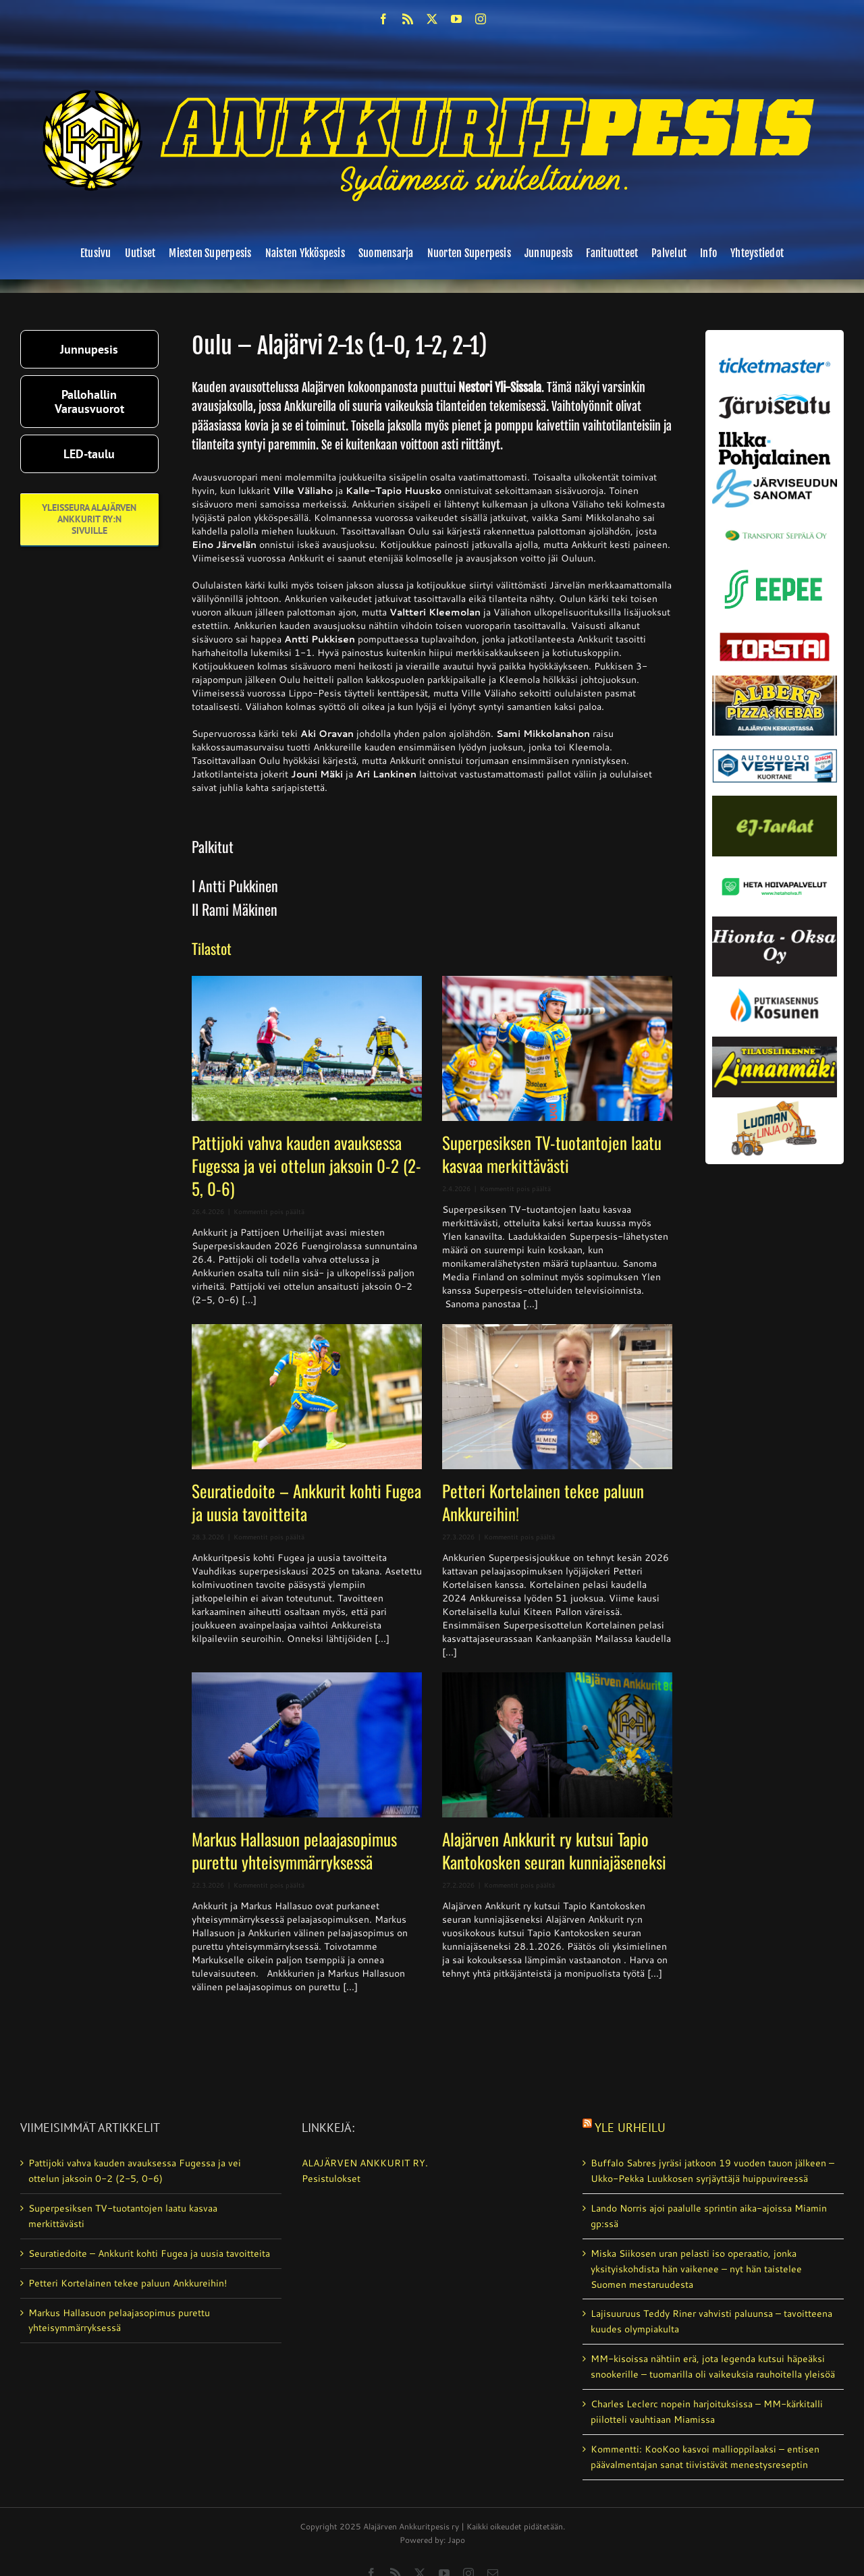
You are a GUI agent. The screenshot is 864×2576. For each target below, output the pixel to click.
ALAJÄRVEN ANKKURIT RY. (365, 2163)
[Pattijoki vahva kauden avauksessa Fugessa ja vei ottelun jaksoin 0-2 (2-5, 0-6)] (307, 1048)
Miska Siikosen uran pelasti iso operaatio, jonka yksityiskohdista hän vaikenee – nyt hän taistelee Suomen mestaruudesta (696, 2269)
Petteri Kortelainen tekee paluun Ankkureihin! (543, 1502)
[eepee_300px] (774, 567)
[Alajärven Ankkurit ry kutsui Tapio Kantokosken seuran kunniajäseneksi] (557, 1744)
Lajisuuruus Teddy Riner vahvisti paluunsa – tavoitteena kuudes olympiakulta (711, 2321)
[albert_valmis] (774, 680)
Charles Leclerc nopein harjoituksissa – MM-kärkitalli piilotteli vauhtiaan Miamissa (707, 2411)
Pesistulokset (331, 2178)
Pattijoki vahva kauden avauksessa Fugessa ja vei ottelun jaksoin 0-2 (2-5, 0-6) (306, 1165)
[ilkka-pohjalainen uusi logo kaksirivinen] (774, 436)
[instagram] (480, 18)
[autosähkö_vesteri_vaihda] (774, 740)
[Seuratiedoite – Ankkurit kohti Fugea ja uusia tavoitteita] (307, 1396)
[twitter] (432, 18)
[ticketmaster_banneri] (774, 355)
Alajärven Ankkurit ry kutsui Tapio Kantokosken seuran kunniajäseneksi (554, 1850)
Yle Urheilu (630, 2127)
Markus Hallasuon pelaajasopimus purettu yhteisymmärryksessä (294, 1850)
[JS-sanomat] (774, 474)
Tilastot (212, 948)
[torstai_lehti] (774, 636)
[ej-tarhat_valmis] (774, 800)
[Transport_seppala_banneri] (774, 525)
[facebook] (383, 18)
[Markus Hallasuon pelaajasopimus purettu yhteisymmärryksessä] (307, 1744)
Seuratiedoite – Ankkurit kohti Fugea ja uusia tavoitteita (306, 1502)
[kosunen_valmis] (774, 981)
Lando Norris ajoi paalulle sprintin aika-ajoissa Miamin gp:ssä (709, 2215)
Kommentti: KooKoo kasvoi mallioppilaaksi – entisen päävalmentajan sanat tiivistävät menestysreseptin (705, 2456)
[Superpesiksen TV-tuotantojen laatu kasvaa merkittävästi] (557, 1048)
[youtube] (456, 18)
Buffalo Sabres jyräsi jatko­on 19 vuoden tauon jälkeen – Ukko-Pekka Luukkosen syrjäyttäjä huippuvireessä (712, 2170)
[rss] (407, 18)
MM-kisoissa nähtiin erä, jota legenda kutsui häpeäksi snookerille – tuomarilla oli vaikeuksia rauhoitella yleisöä (713, 2366)
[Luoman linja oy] (774, 1102)
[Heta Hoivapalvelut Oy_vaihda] (774, 861)
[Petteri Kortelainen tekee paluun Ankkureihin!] (557, 1396)
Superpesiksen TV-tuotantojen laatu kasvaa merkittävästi (552, 1154)
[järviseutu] (774, 399)
